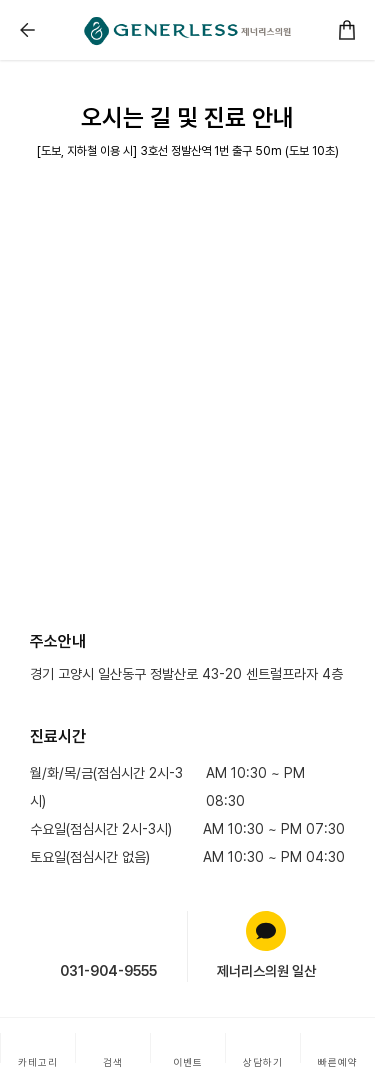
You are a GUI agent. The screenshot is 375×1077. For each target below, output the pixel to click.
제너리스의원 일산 (266, 971)
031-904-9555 (108, 971)
